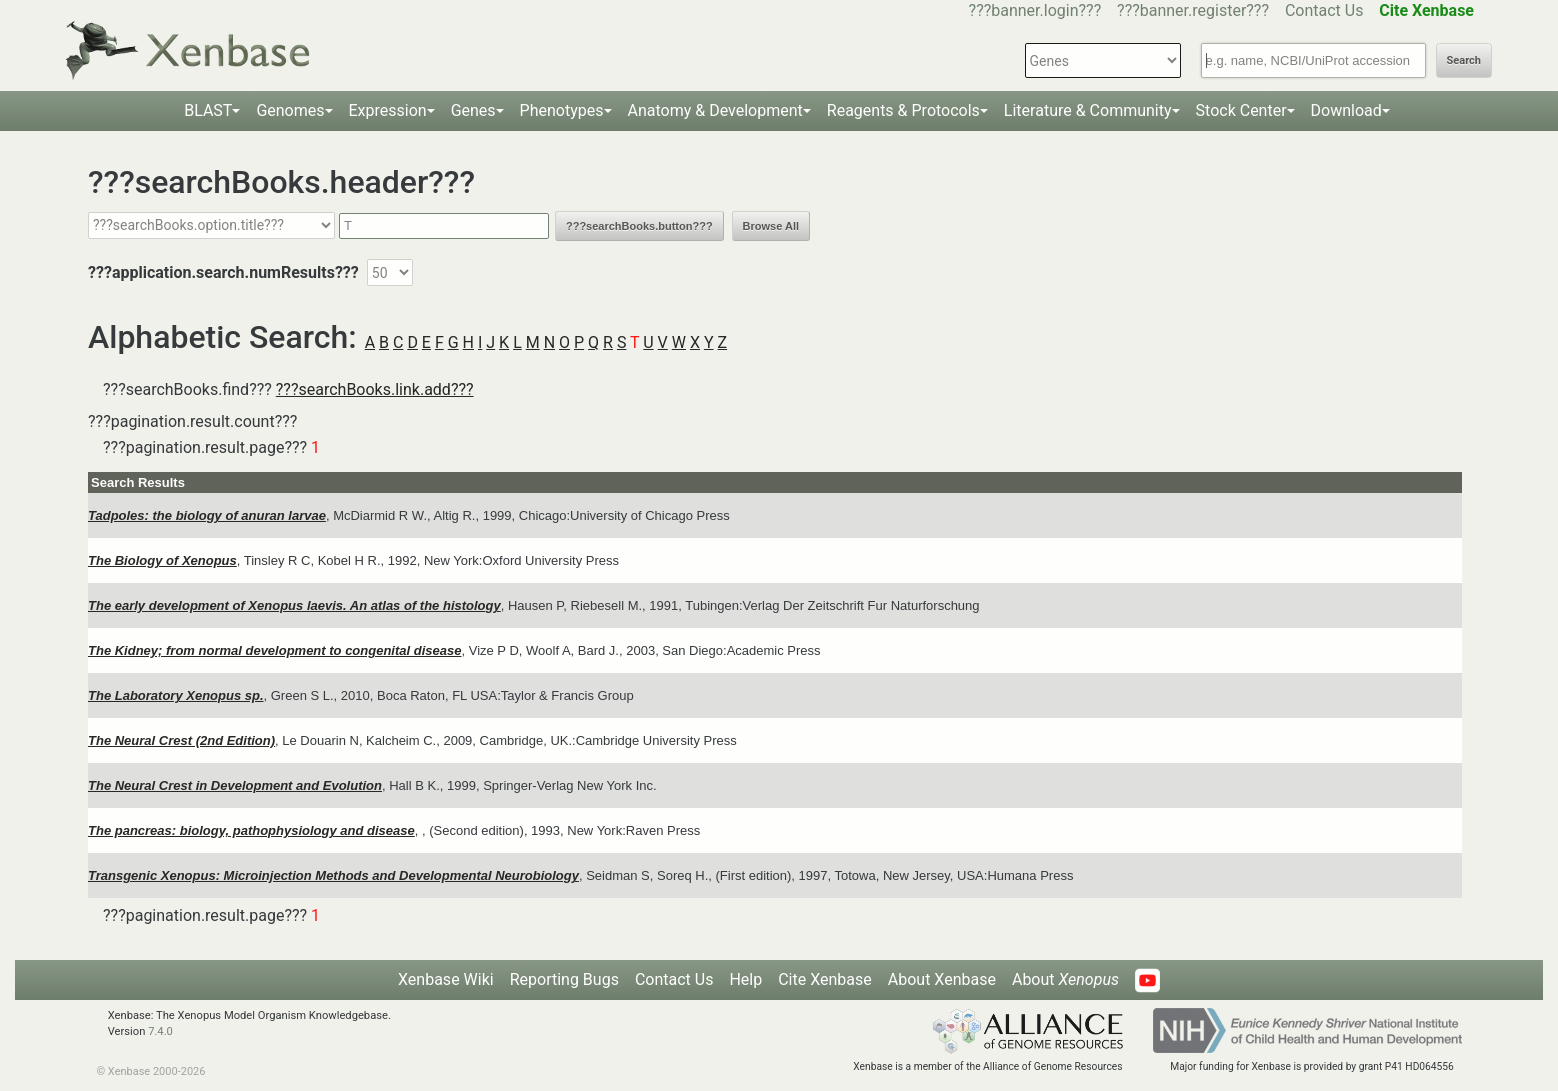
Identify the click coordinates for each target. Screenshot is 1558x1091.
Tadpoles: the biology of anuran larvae (207, 515)
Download (1346, 110)
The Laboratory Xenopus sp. (176, 695)
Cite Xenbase (825, 979)
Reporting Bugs (564, 979)
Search (1464, 60)
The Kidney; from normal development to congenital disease (274, 650)
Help (745, 979)
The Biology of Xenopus (162, 560)
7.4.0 (160, 1031)
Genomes (290, 110)
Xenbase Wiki (446, 979)
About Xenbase (942, 979)
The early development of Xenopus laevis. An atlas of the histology (294, 605)
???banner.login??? (1035, 10)
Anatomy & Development (715, 110)
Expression (388, 110)
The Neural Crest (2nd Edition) (181, 740)
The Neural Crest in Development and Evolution (235, 785)
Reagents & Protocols (903, 110)
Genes (473, 110)
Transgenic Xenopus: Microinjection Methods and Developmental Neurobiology (333, 875)
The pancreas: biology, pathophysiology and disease (251, 830)
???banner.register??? (1193, 10)
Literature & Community (1088, 110)
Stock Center (1241, 110)
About (1065, 979)
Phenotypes (562, 110)
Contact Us (1324, 10)
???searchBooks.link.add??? (375, 389)
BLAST (208, 110)
